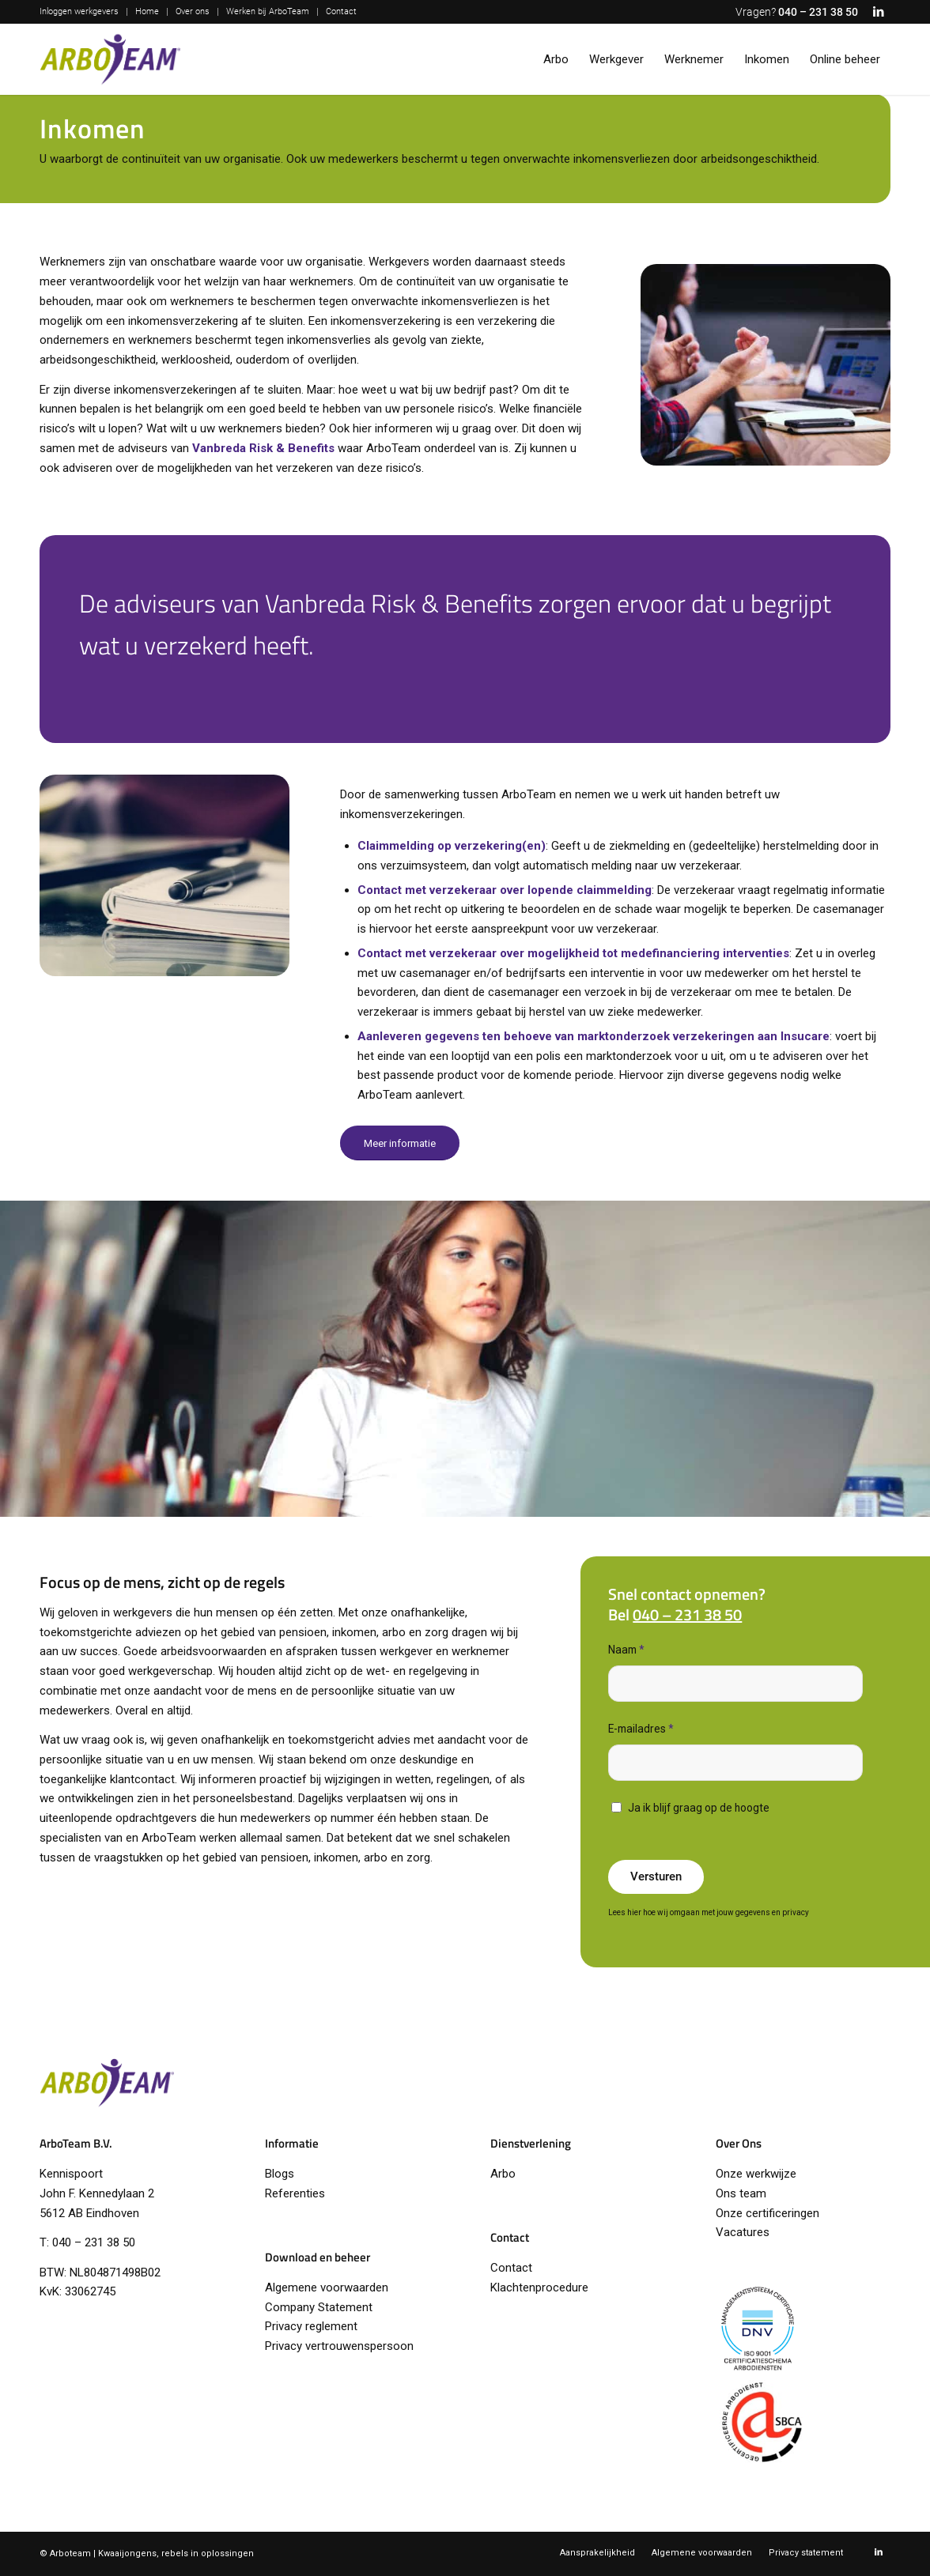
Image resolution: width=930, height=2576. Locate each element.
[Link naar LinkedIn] (878, 12)
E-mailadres (641, 1728)
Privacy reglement (311, 2326)
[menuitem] (83, 12)
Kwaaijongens (127, 2553)
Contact (341, 11)
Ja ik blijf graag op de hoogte (698, 1807)
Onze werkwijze (756, 2174)
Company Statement (318, 2307)
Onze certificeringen (767, 2213)
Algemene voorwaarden (326, 2287)
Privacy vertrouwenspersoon (339, 2346)
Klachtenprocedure (539, 2287)
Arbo (503, 2174)
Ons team (741, 2193)
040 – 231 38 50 (818, 12)
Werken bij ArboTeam (267, 11)
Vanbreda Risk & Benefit (260, 448)
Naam (626, 1649)
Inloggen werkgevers (79, 11)
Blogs (279, 2174)
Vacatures (742, 2232)
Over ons (193, 11)
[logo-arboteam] (110, 59)
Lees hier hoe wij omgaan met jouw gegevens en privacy (708, 1912)
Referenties (295, 2193)
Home (147, 11)
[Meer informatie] (399, 1143)
